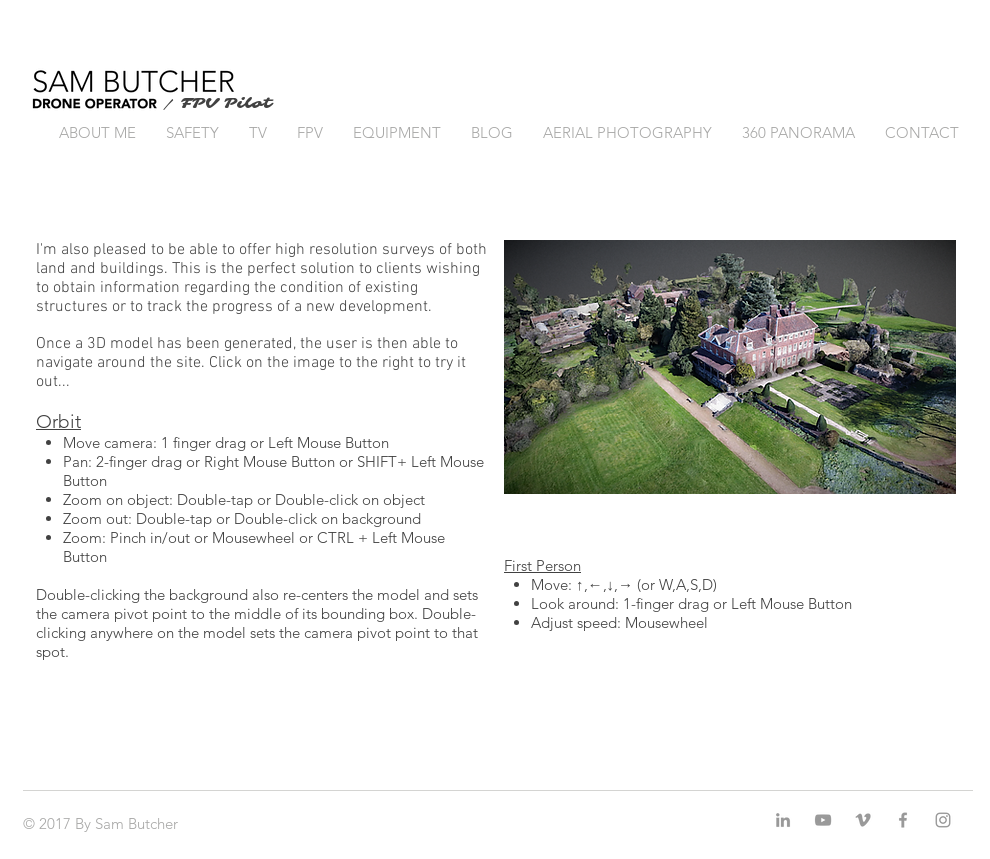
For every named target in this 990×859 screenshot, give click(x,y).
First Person (542, 565)
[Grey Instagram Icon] (943, 820)
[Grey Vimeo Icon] (863, 820)
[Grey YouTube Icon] (823, 820)
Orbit (58, 421)
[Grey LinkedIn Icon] (783, 820)
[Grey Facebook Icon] (903, 820)
